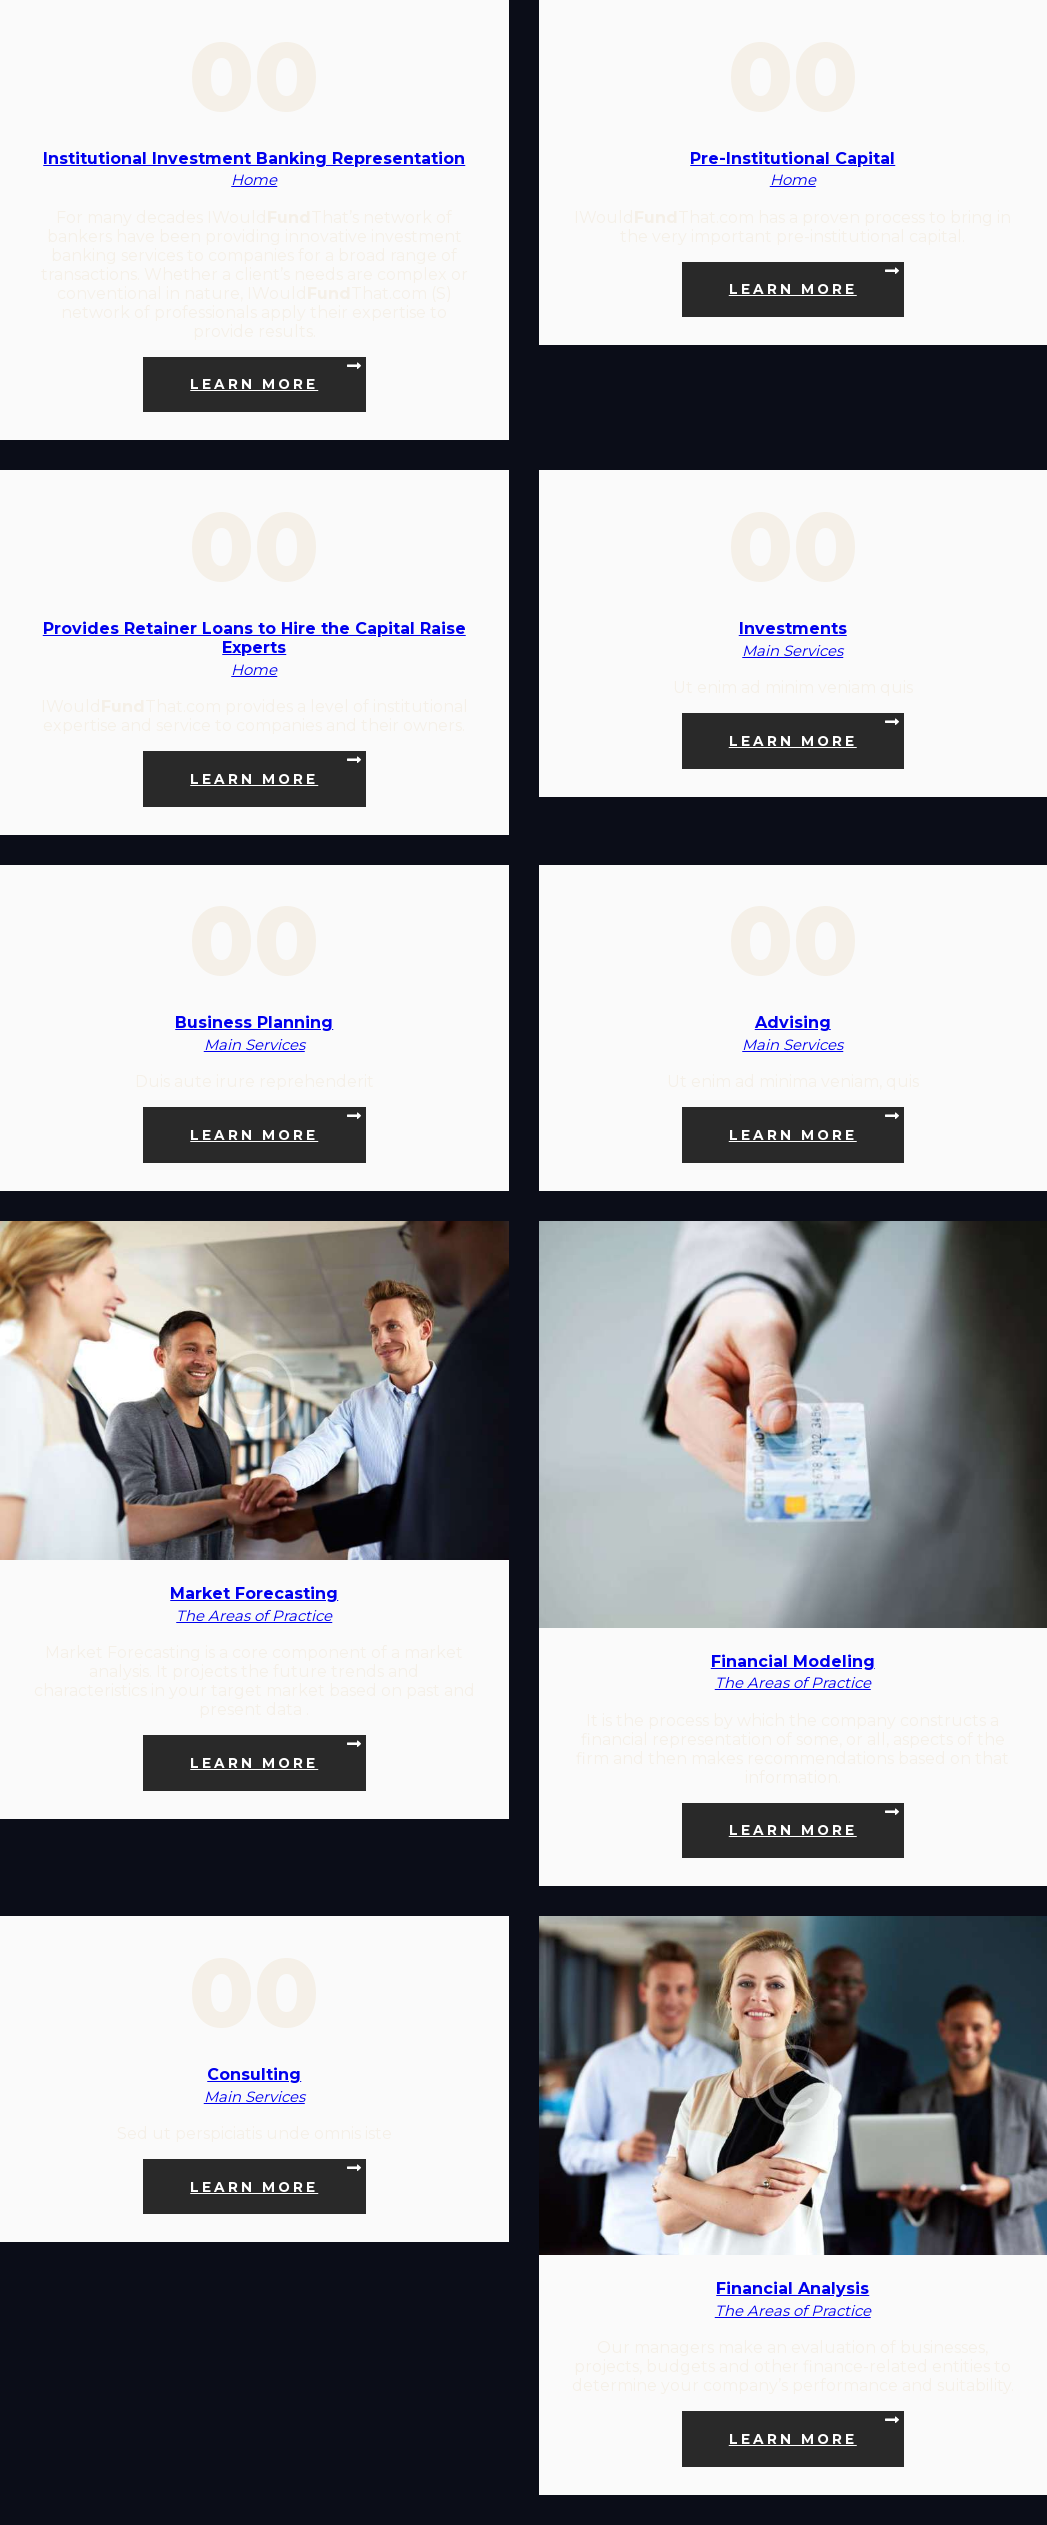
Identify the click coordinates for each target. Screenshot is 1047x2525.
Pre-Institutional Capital (792, 158)
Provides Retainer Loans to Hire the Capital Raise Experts (254, 638)
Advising (793, 1022)
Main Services (792, 651)
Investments (793, 628)
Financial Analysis (792, 2288)
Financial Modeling (793, 1661)
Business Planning (254, 1022)
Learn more (254, 384)
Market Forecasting (254, 1593)
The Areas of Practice (254, 1616)
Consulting (254, 2074)
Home (254, 180)
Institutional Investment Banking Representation (254, 158)
